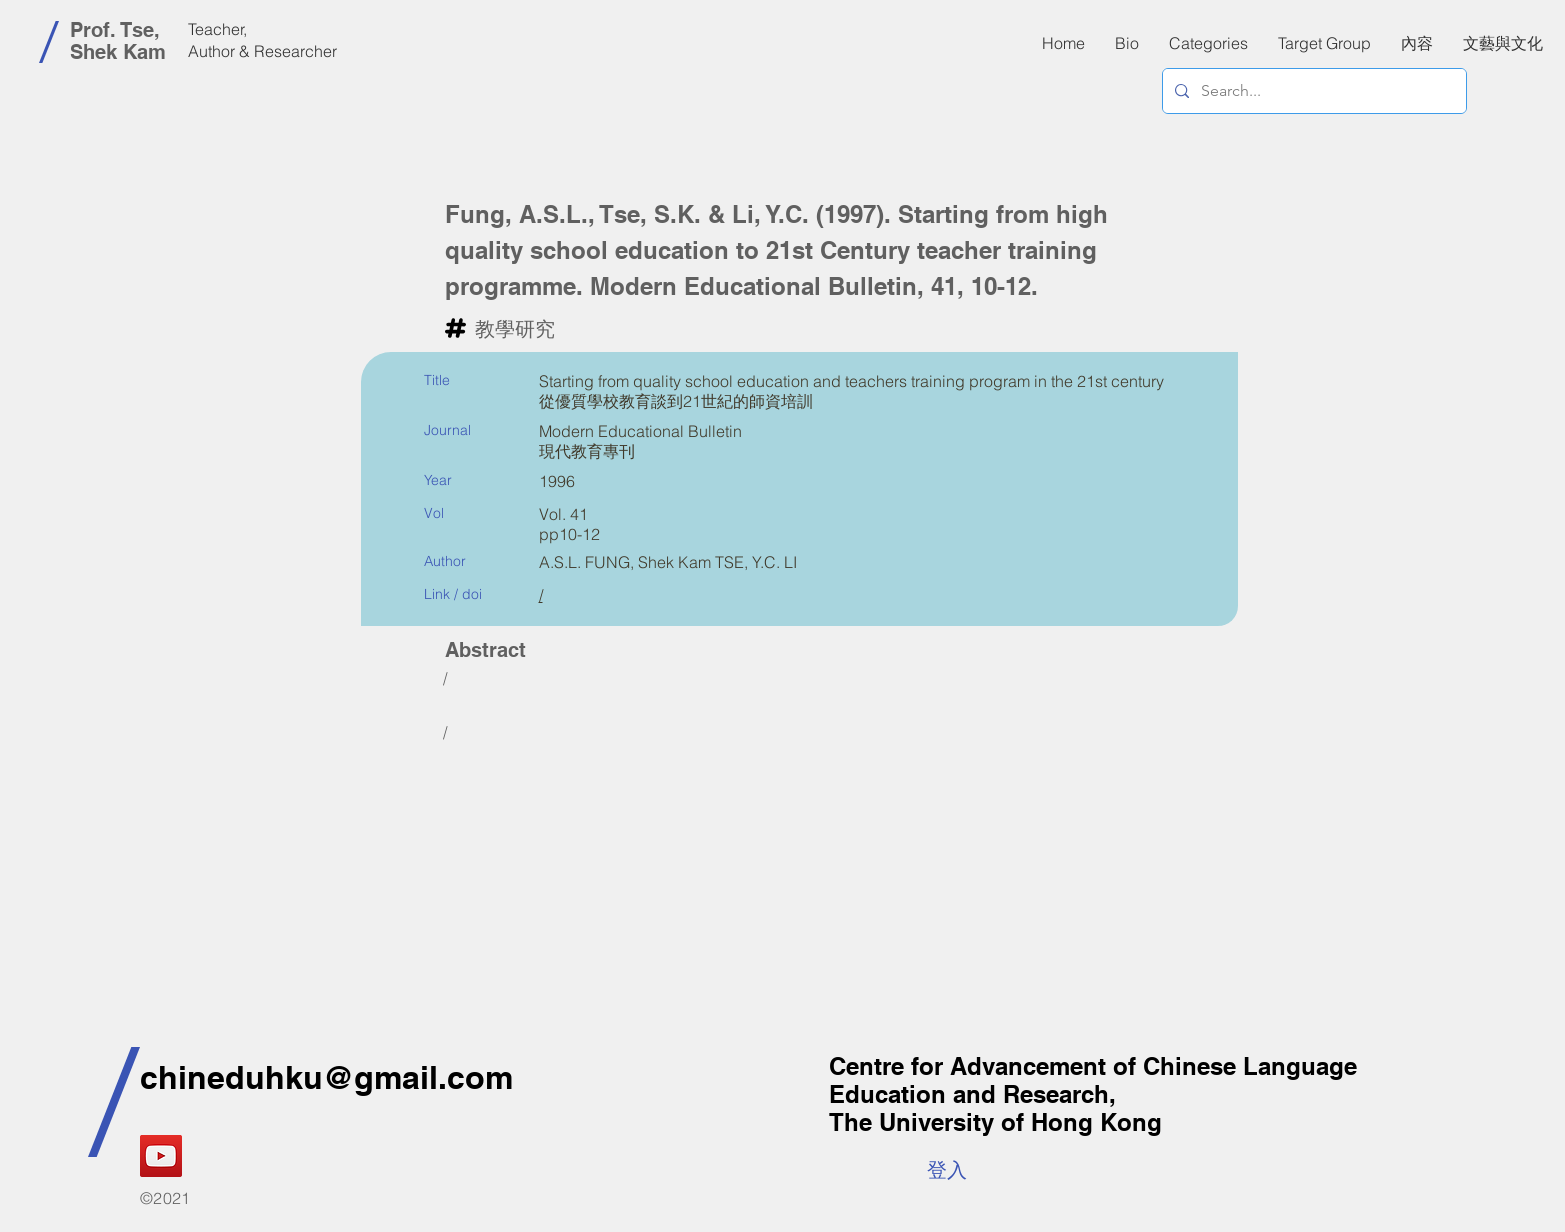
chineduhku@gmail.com (326, 1077)
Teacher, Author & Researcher (262, 40)
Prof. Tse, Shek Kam (118, 41)
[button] (1417, 43)
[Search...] (1312, 91)
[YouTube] (161, 1156)
